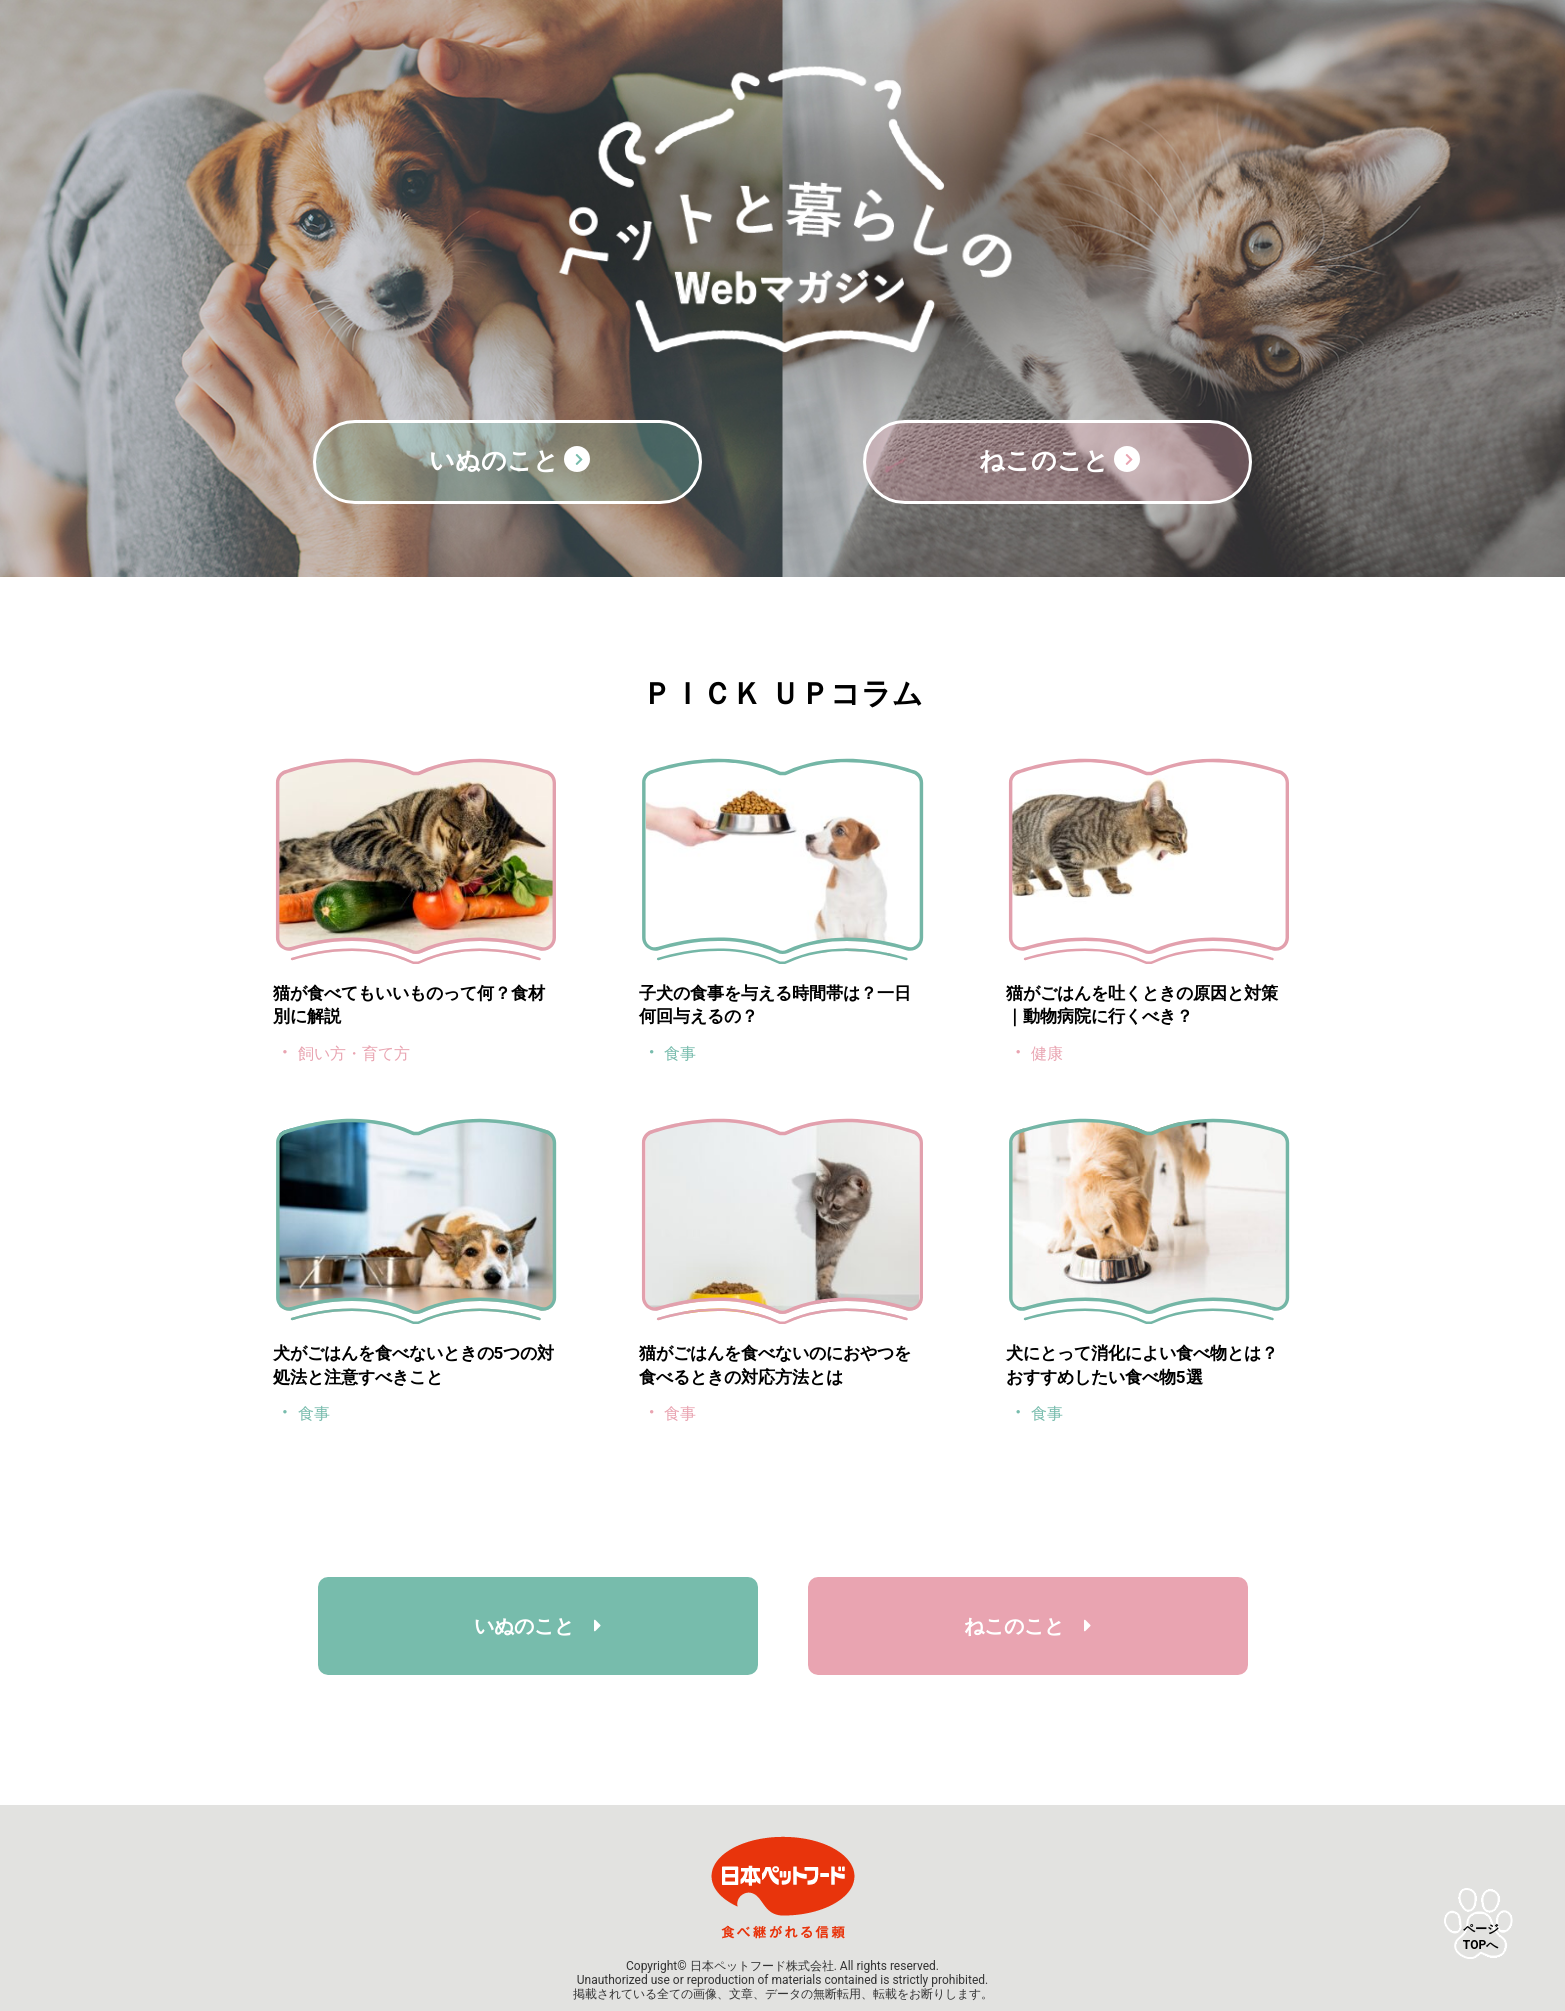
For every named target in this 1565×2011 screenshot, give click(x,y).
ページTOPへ (1481, 1937)
